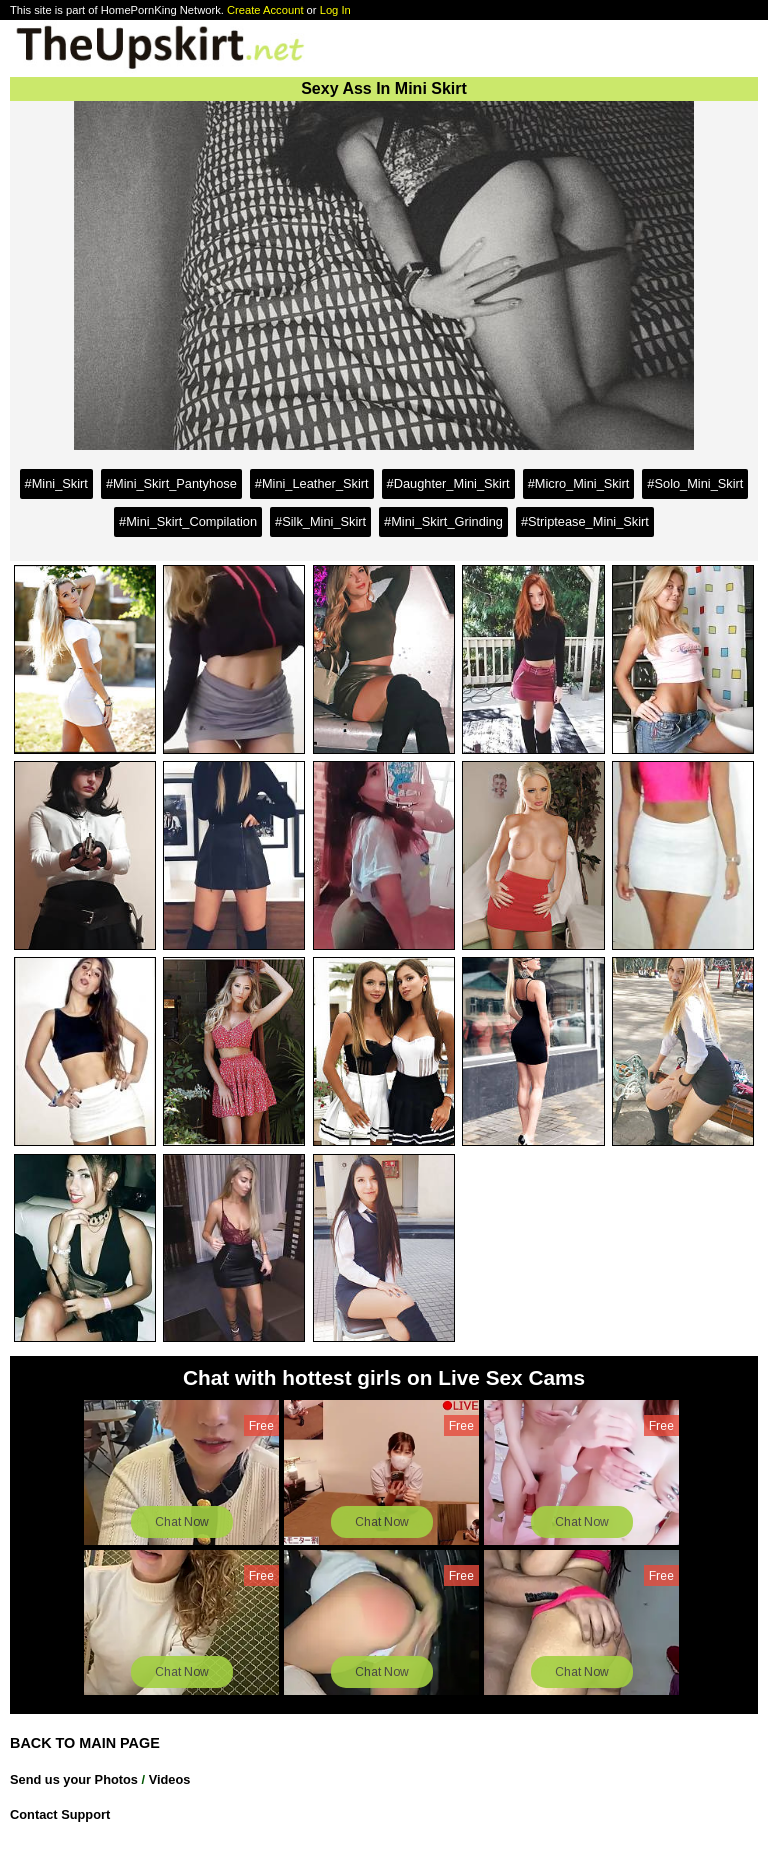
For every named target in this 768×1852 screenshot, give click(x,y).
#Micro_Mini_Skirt (579, 483)
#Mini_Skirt (56, 483)
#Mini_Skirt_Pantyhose (171, 483)
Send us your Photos (74, 1779)
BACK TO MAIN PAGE (85, 1743)
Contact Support (60, 1814)
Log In (335, 10)
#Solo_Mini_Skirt (695, 483)
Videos (170, 1779)
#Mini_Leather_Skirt (312, 483)
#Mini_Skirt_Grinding (443, 521)
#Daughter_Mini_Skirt (448, 483)
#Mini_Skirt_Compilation (188, 521)
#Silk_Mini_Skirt (320, 521)
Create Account (265, 10)
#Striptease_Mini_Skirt (585, 521)
